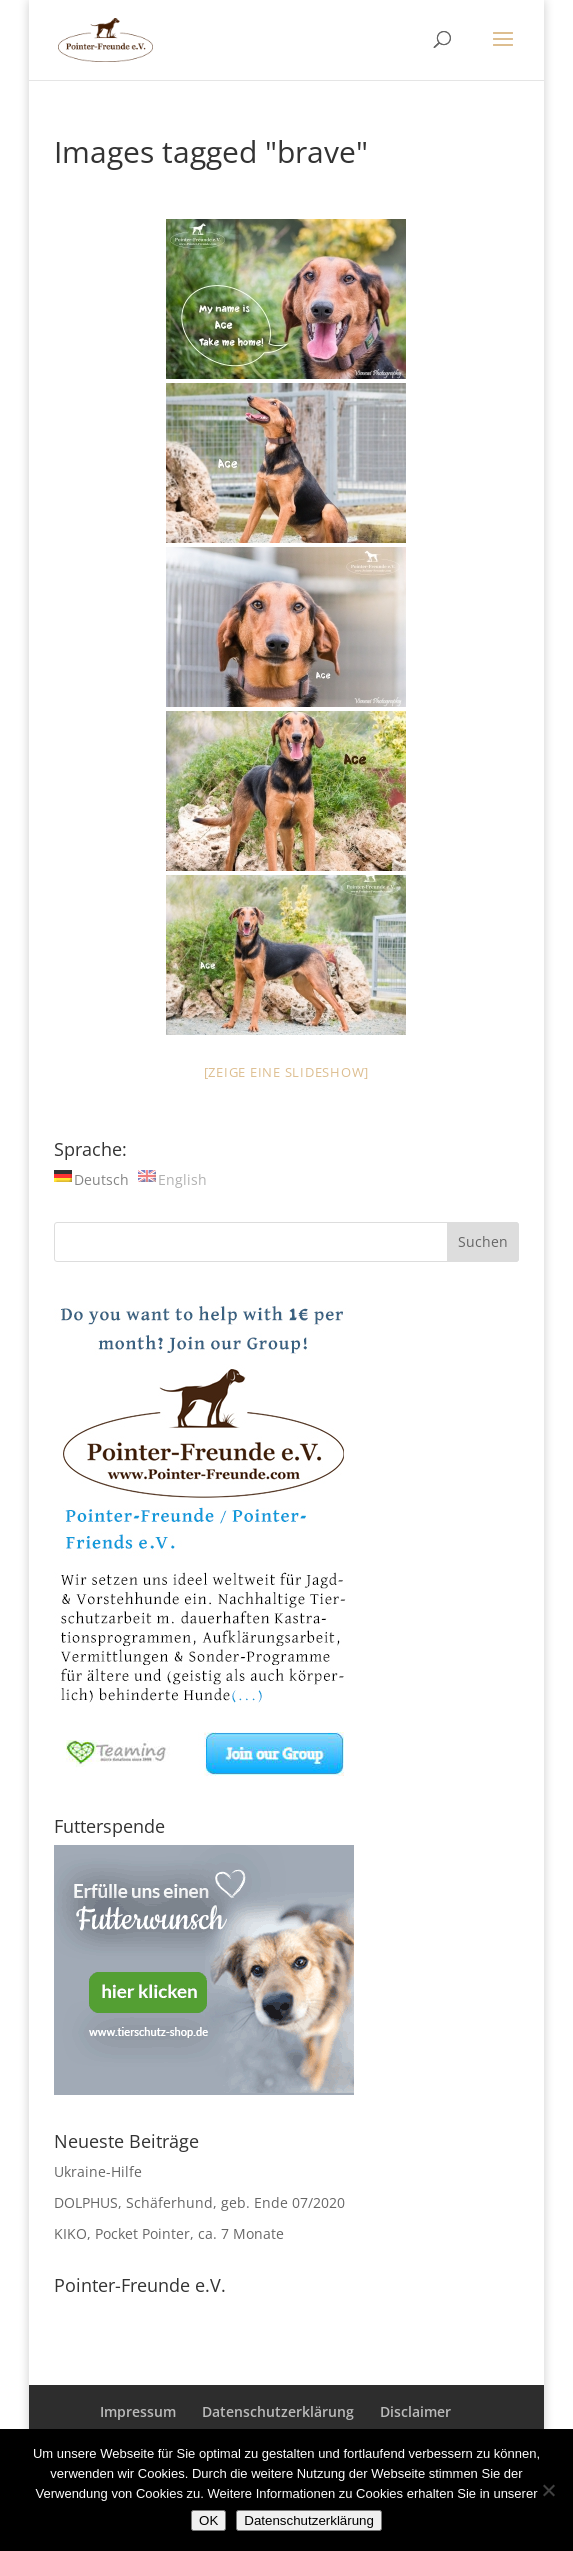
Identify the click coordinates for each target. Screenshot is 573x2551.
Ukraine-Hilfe (98, 2171)
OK (208, 2520)
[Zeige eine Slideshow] (287, 1072)
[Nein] (548, 2490)
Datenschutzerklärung (278, 2411)
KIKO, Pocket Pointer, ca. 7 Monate (169, 2233)
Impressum (138, 2411)
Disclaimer (415, 2411)
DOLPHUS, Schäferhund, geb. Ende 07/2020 (199, 2202)
